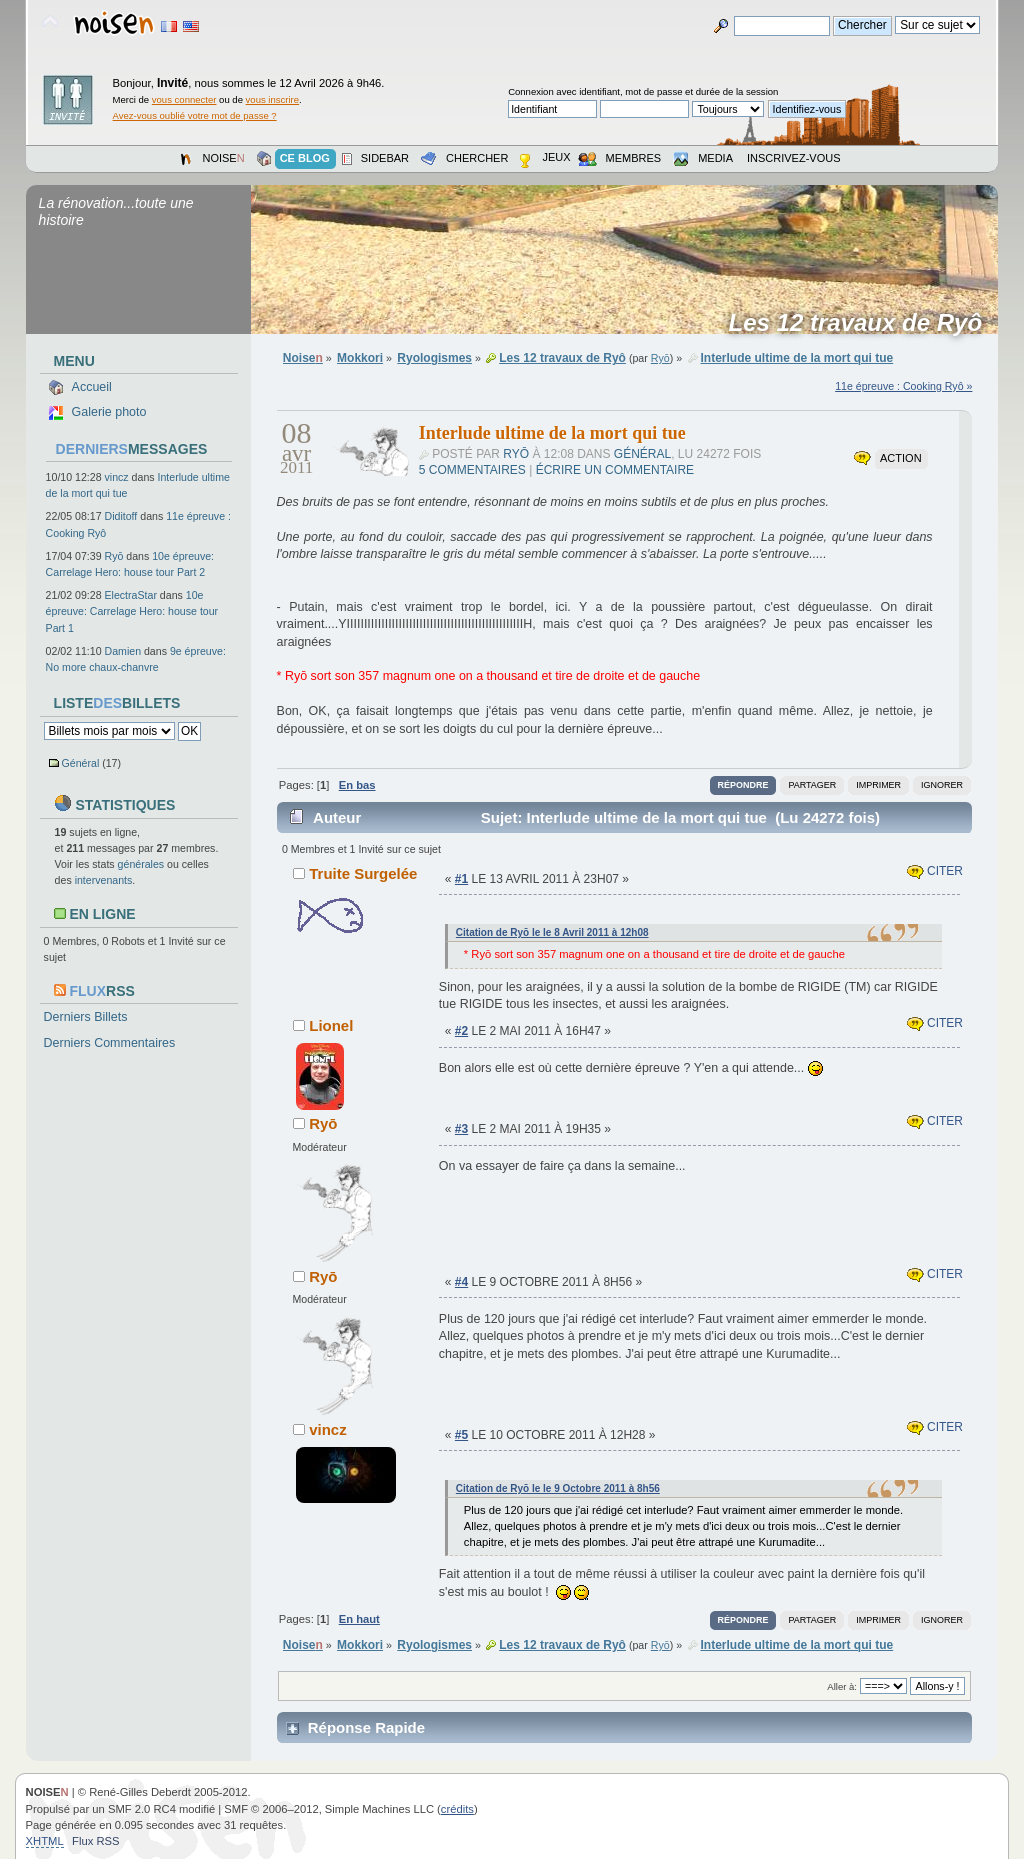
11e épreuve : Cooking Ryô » (903, 386)
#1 (461, 879)
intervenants (104, 880)
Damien (123, 651)
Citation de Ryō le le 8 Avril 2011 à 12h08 (552, 932)
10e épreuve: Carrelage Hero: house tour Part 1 (132, 611)
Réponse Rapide (366, 1727)
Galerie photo (109, 412)
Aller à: (842, 1686)
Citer (935, 871)
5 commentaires (472, 470)
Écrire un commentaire (615, 470)
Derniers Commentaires (110, 1043)
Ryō (114, 556)
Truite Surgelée (363, 873)
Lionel (331, 1025)
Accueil (92, 387)
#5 (461, 1435)
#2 (461, 1031)
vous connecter (184, 99)
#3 (461, 1129)
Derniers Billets (86, 1017)
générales (141, 864)
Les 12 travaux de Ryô (862, 323)
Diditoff (121, 516)
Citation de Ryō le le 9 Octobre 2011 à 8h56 (558, 1488)
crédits (457, 1809)
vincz (117, 477)
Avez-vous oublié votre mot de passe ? (195, 115)
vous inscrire (273, 99)
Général (81, 763)
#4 (461, 1282)
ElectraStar (131, 595)
